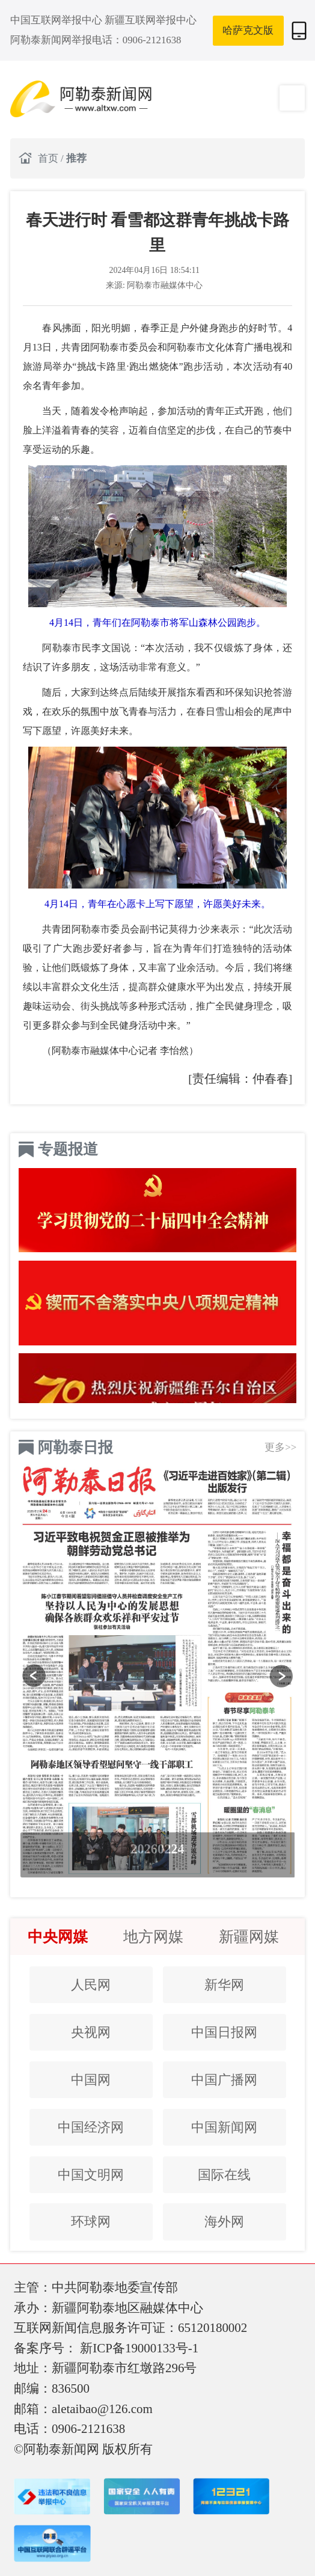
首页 (49, 158)
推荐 (76, 158)
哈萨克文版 (248, 30)
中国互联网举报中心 (57, 20)
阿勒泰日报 (75, 1447)
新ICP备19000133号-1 (139, 2348)
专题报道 (68, 1149)
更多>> (280, 1447)
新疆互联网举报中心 (151, 20)
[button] (33, 1675)
